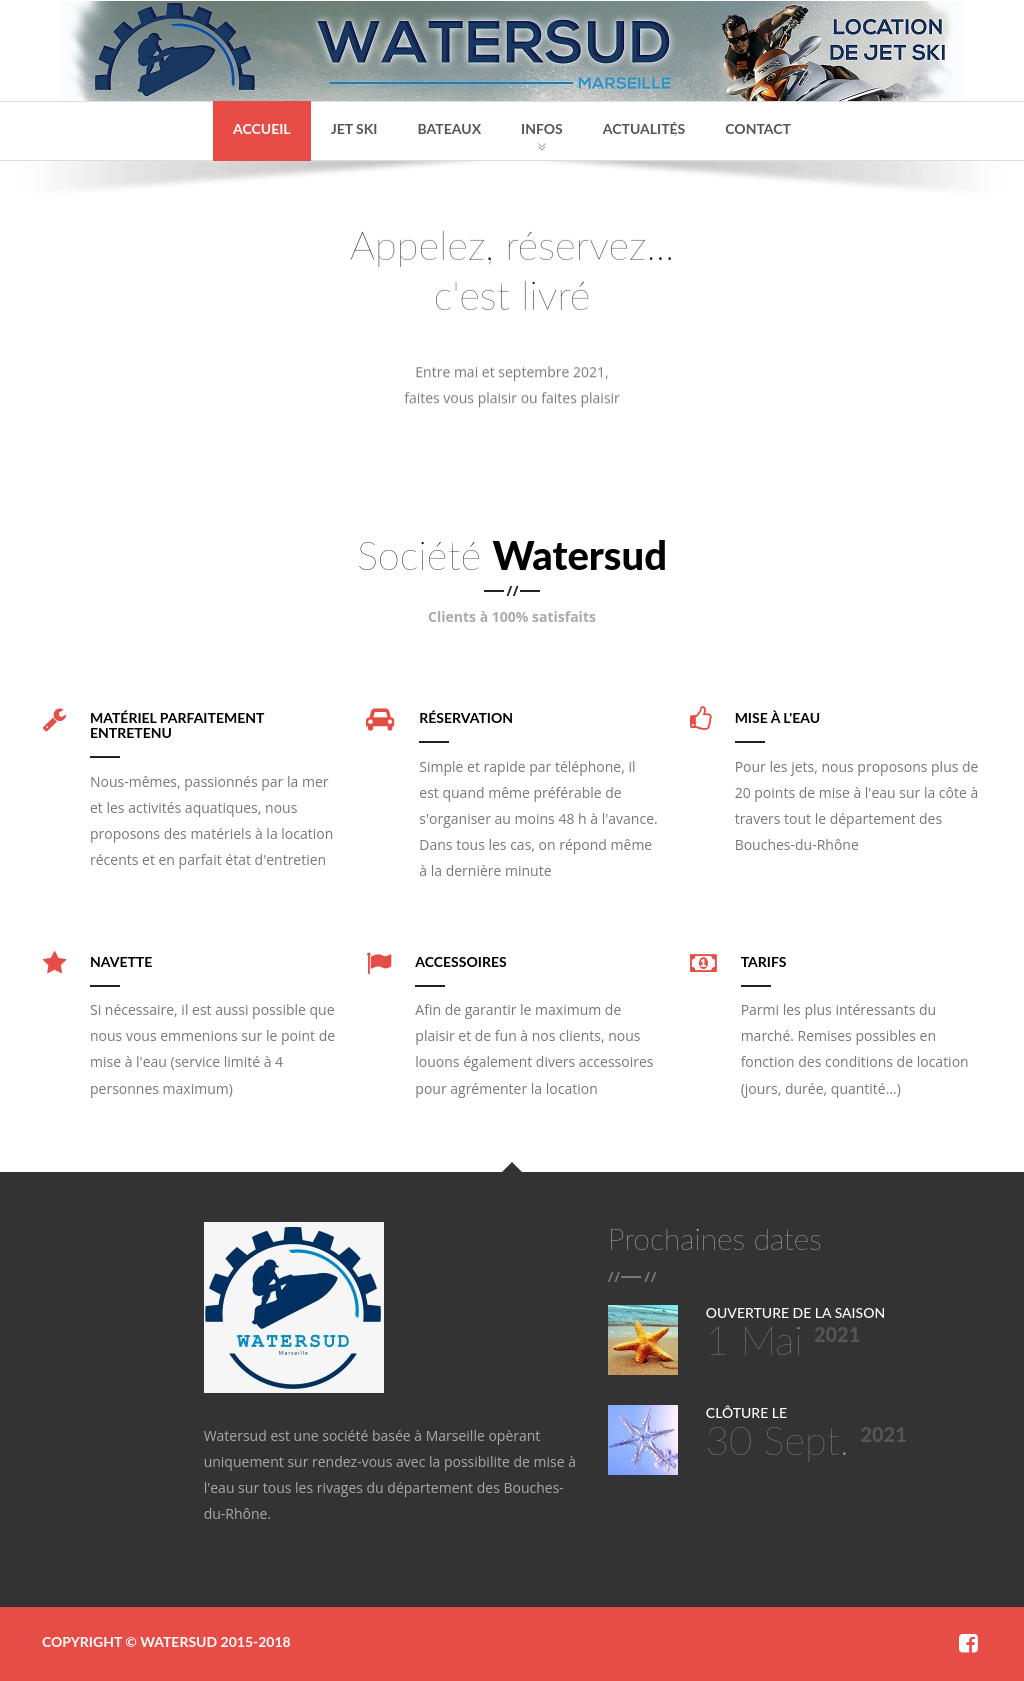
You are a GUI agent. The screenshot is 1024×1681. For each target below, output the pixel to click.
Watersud (178, 1641)
